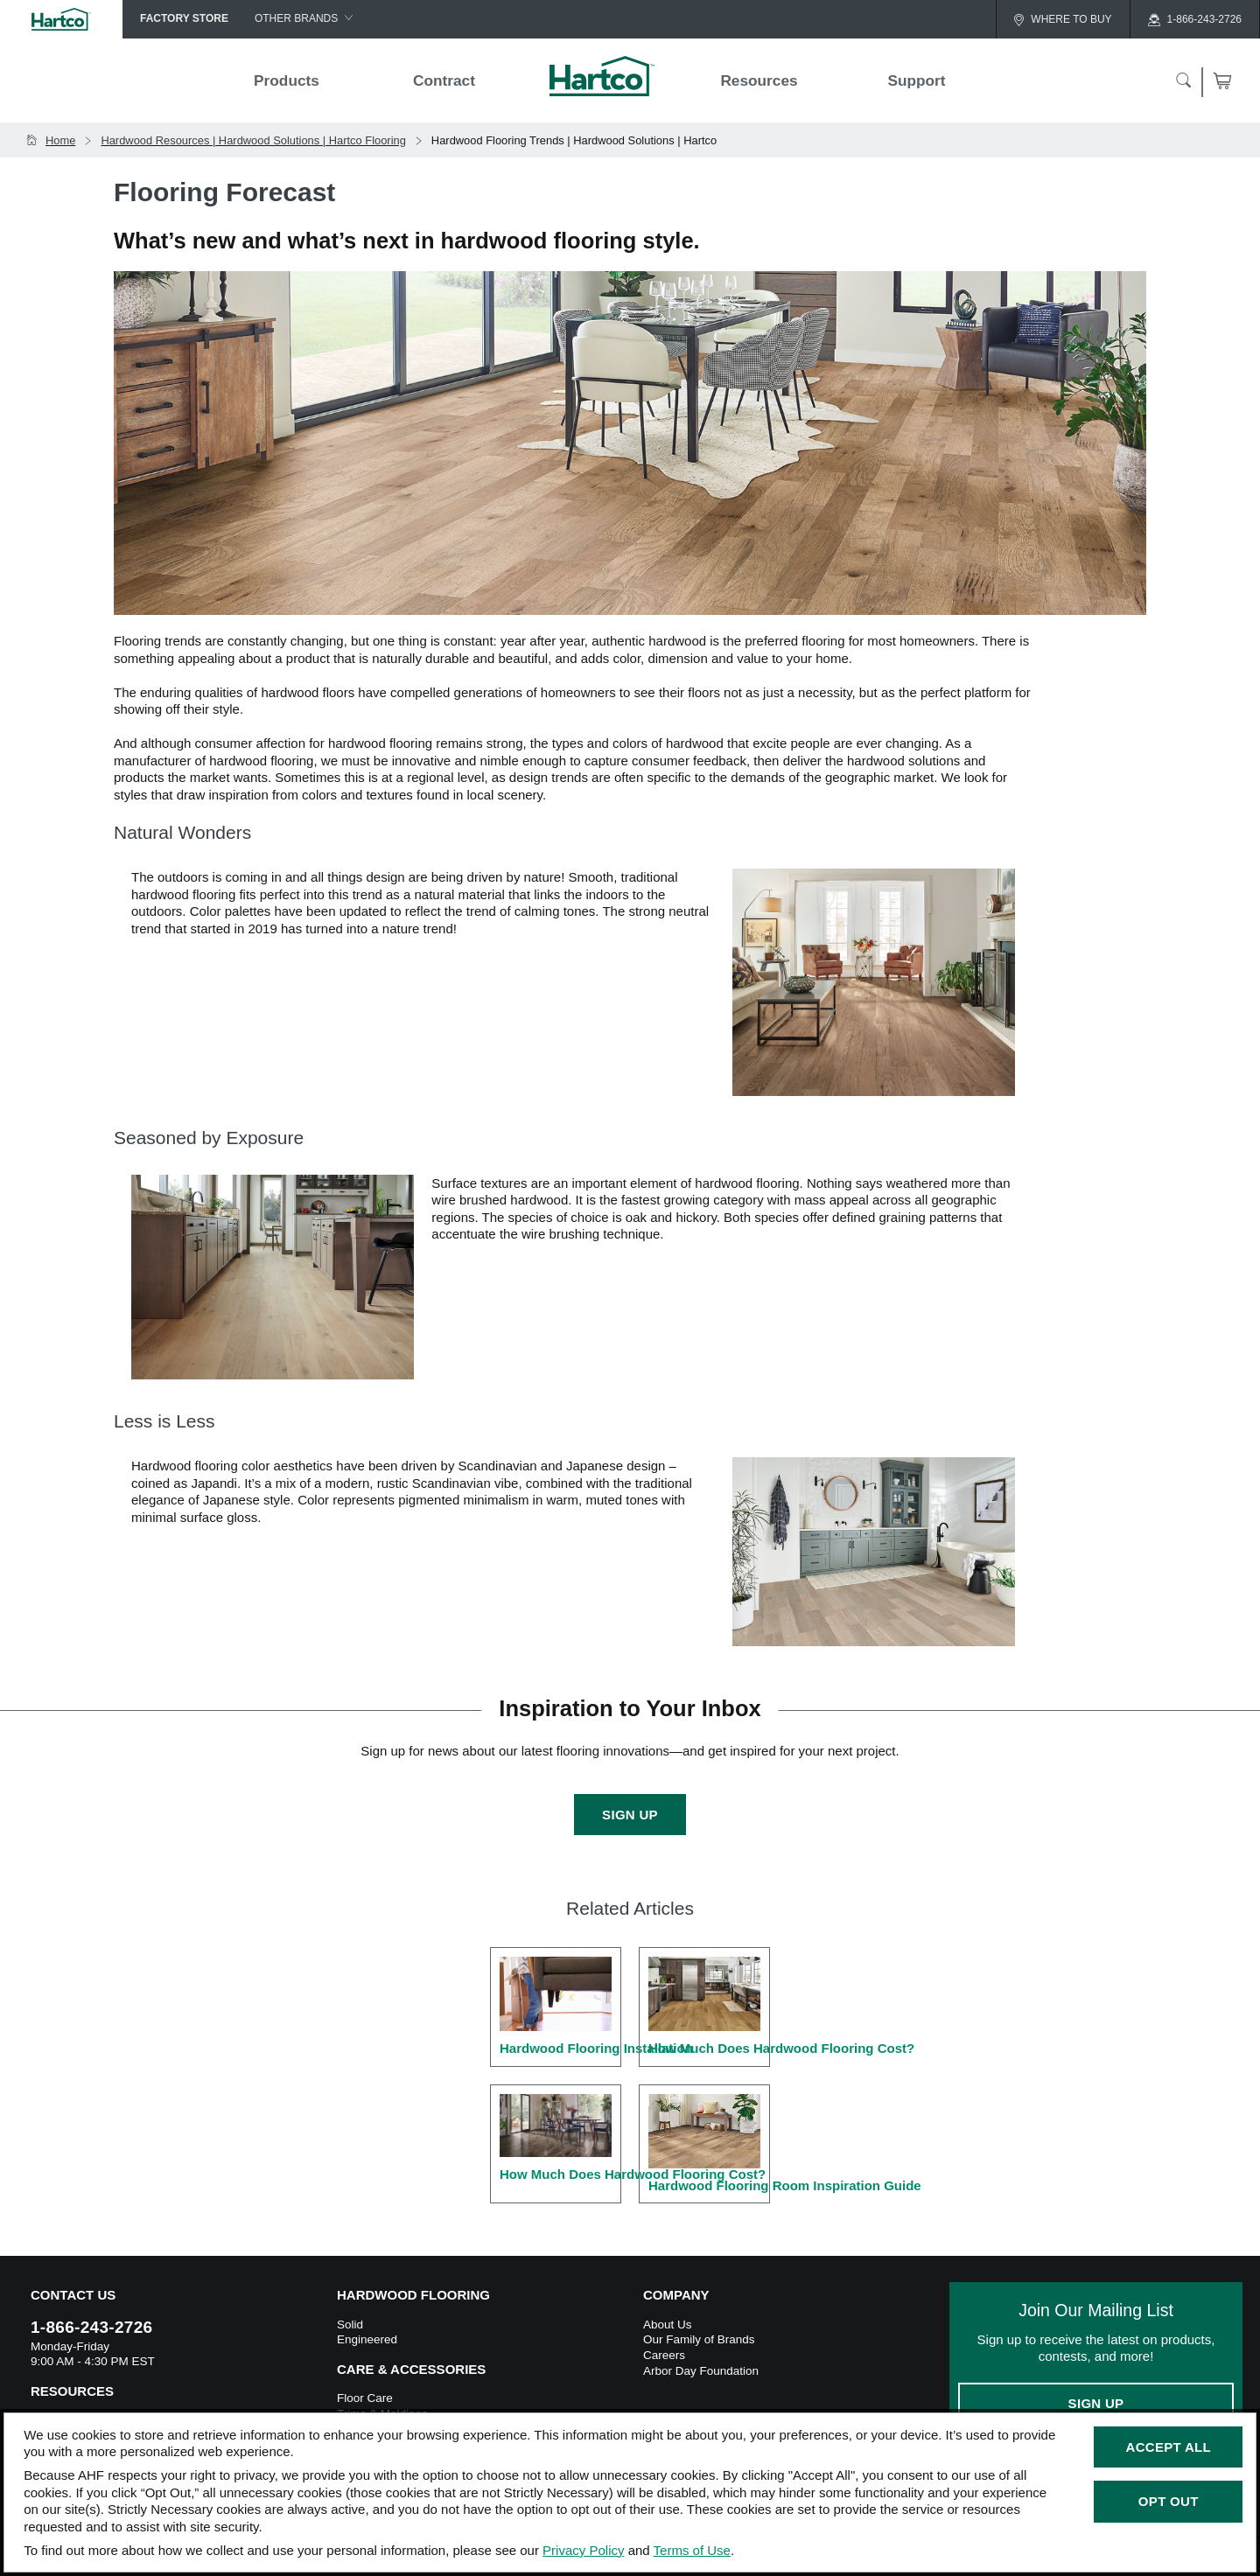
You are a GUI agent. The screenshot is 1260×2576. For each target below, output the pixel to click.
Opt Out (1168, 2501)
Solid (350, 2324)
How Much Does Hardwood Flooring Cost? (709, 2006)
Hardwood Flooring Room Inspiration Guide (709, 2143)
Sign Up (630, 1814)
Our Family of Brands (699, 2339)
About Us (667, 2324)
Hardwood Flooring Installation (560, 2006)
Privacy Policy (583, 2550)
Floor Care (365, 2398)
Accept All (1168, 2447)
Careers (664, 2355)
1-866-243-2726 (91, 2327)
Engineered (367, 2339)
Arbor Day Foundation (701, 2370)
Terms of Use (692, 2550)
